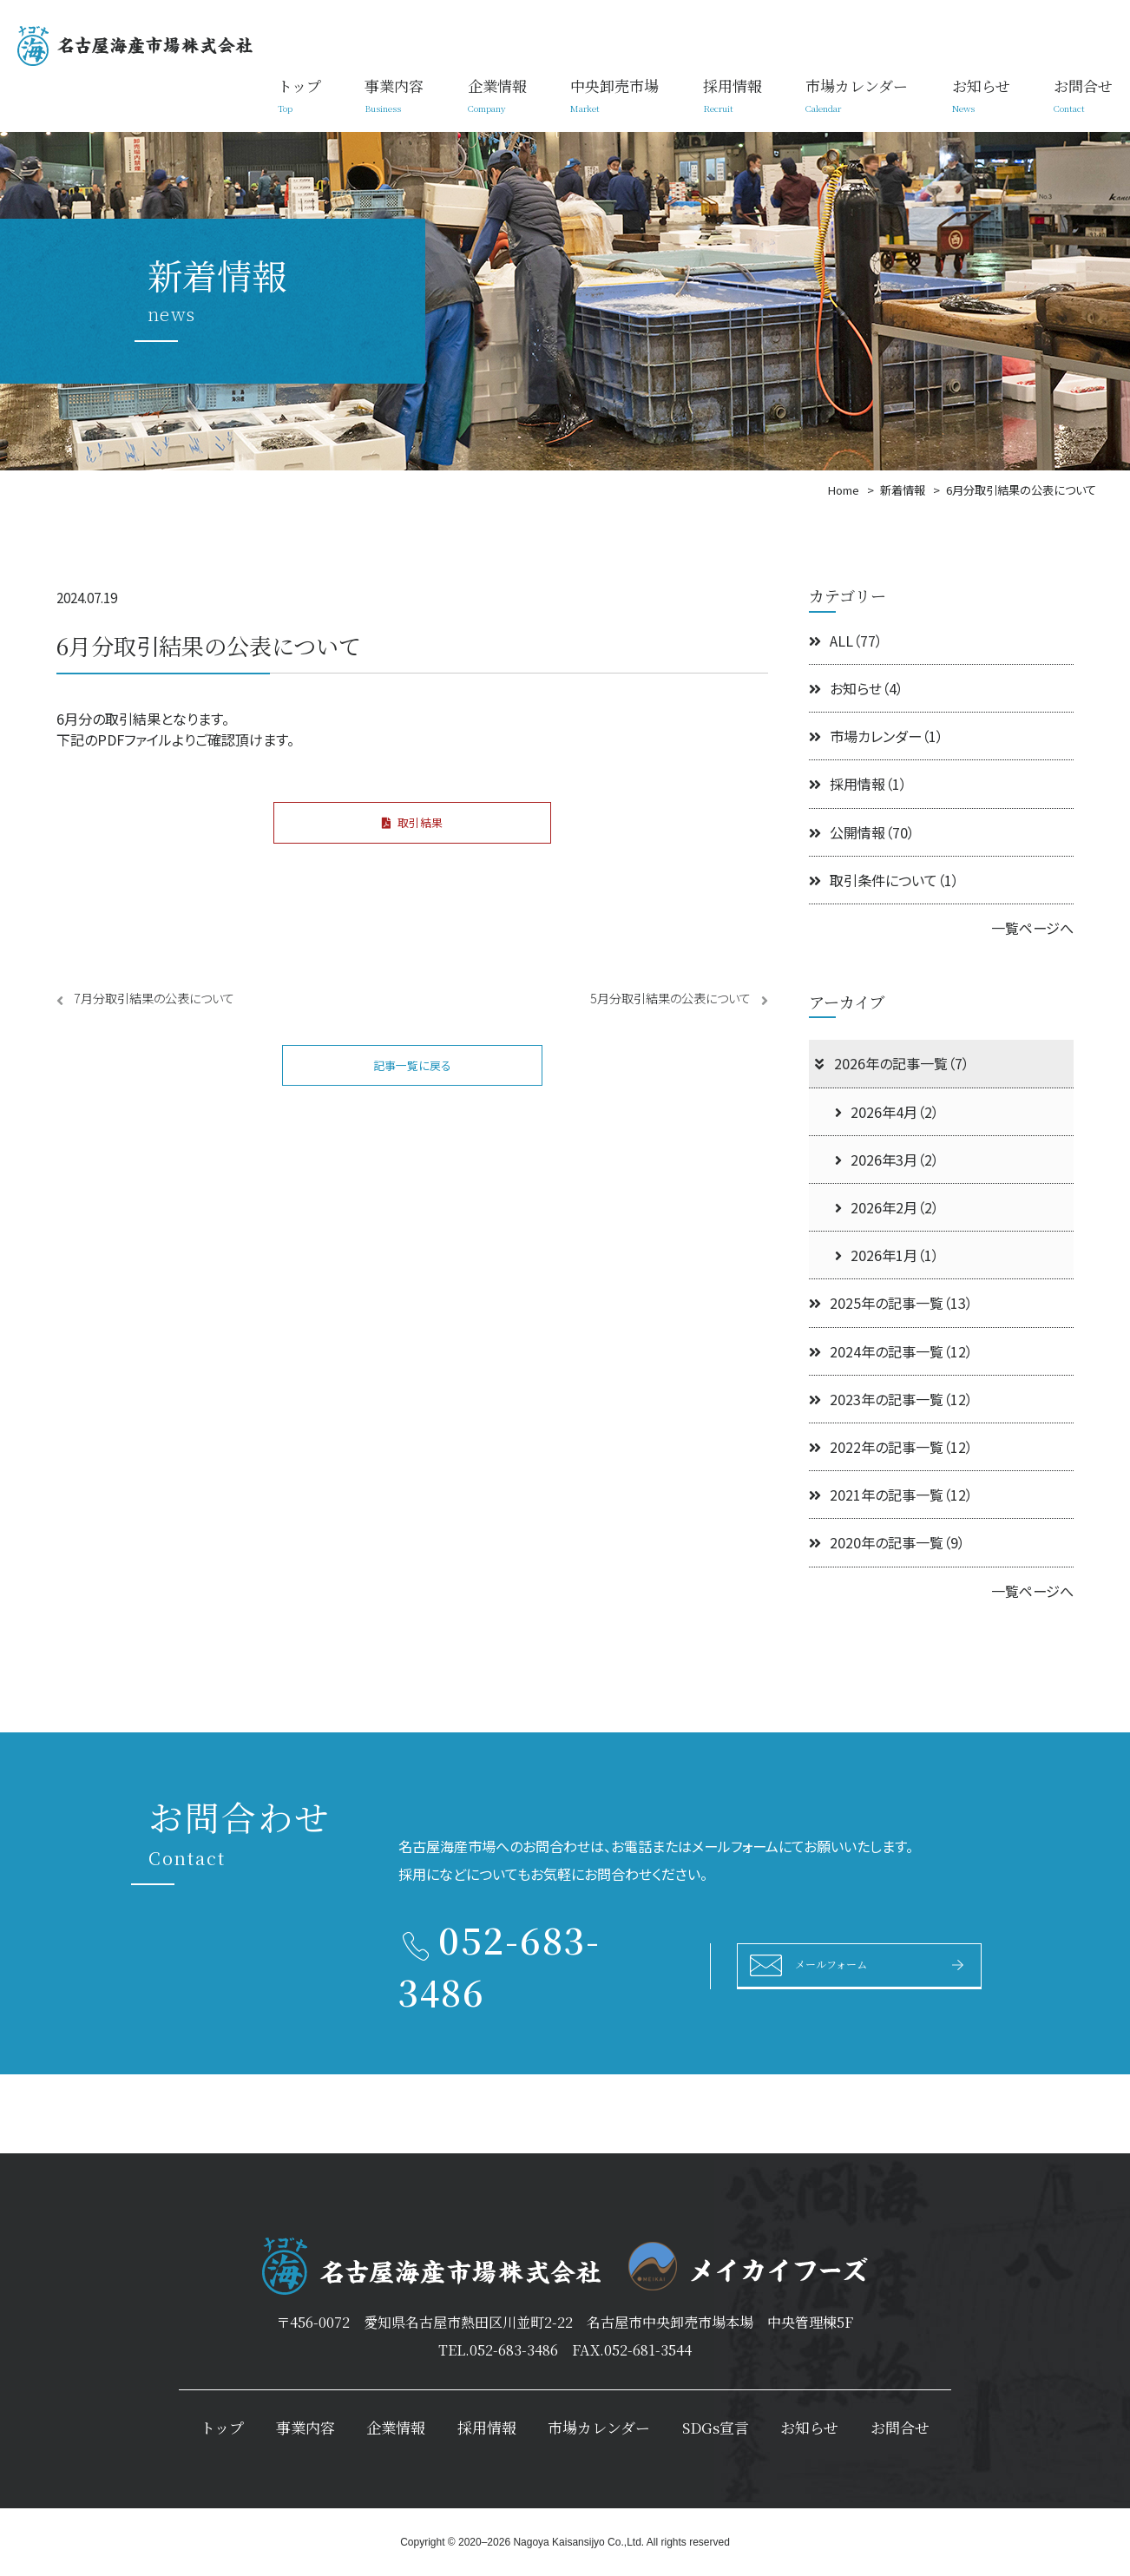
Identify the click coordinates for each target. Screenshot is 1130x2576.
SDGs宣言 (715, 2427)
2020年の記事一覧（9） (887, 1542)
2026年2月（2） (887, 1207)
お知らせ (981, 95)
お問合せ (1083, 95)
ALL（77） (846, 640)
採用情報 (732, 95)
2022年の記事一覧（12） (891, 1446)
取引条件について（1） (884, 880)
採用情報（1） (858, 783)
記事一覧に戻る (412, 1079)
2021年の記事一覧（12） (891, 1494)
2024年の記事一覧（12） (891, 1351)
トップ (299, 95)
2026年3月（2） (887, 1159)
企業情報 (497, 95)
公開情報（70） (862, 832)
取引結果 (412, 827)
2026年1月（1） (887, 1255)
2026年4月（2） (887, 1111)
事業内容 (394, 95)
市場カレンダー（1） (876, 736)
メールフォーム (848, 1964)
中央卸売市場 (614, 95)
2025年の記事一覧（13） (891, 1302)
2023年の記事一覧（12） (891, 1399)
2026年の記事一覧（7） (890, 1063)
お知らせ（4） (856, 688)
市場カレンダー (856, 95)
